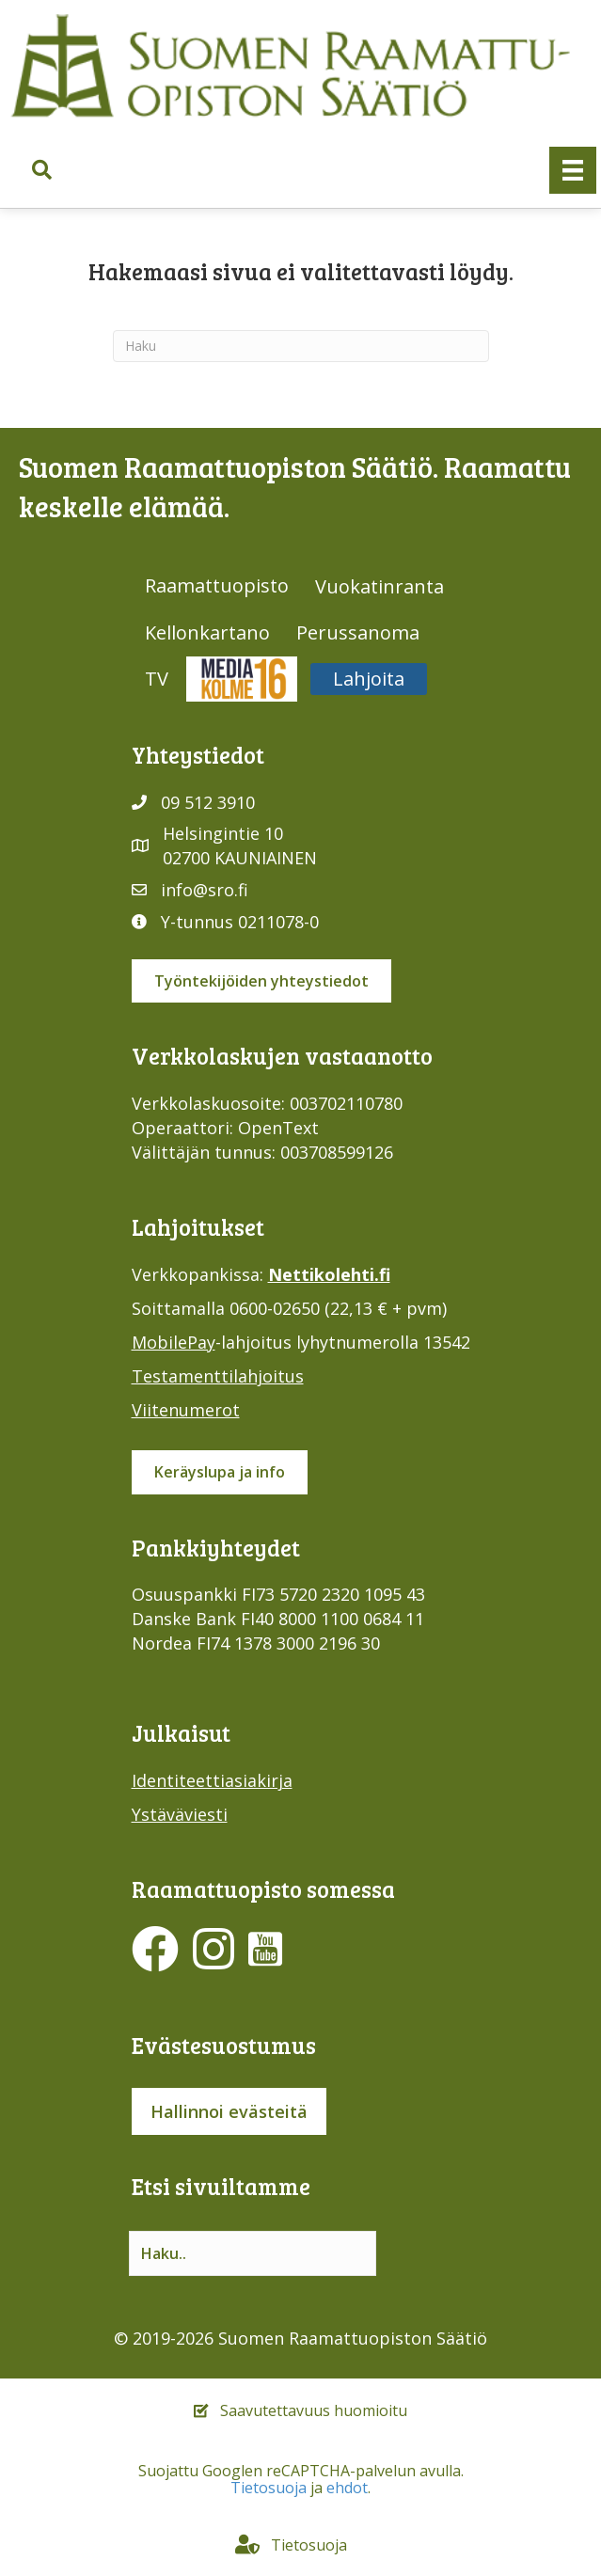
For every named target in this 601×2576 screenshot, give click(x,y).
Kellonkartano (207, 632)
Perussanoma (357, 632)
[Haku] (301, 346)
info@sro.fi (204, 889)
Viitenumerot (186, 1410)
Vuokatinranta (379, 586)
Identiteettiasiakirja (212, 1780)
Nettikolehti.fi (329, 1274)
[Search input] (252, 2253)
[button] (41, 170)
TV (156, 678)
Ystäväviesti (180, 1814)
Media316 (241, 678)
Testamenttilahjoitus (218, 1376)
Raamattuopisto (217, 585)
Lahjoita (368, 678)
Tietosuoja (268, 2487)
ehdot (347, 2487)
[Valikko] (572, 170)
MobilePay (173, 1342)
